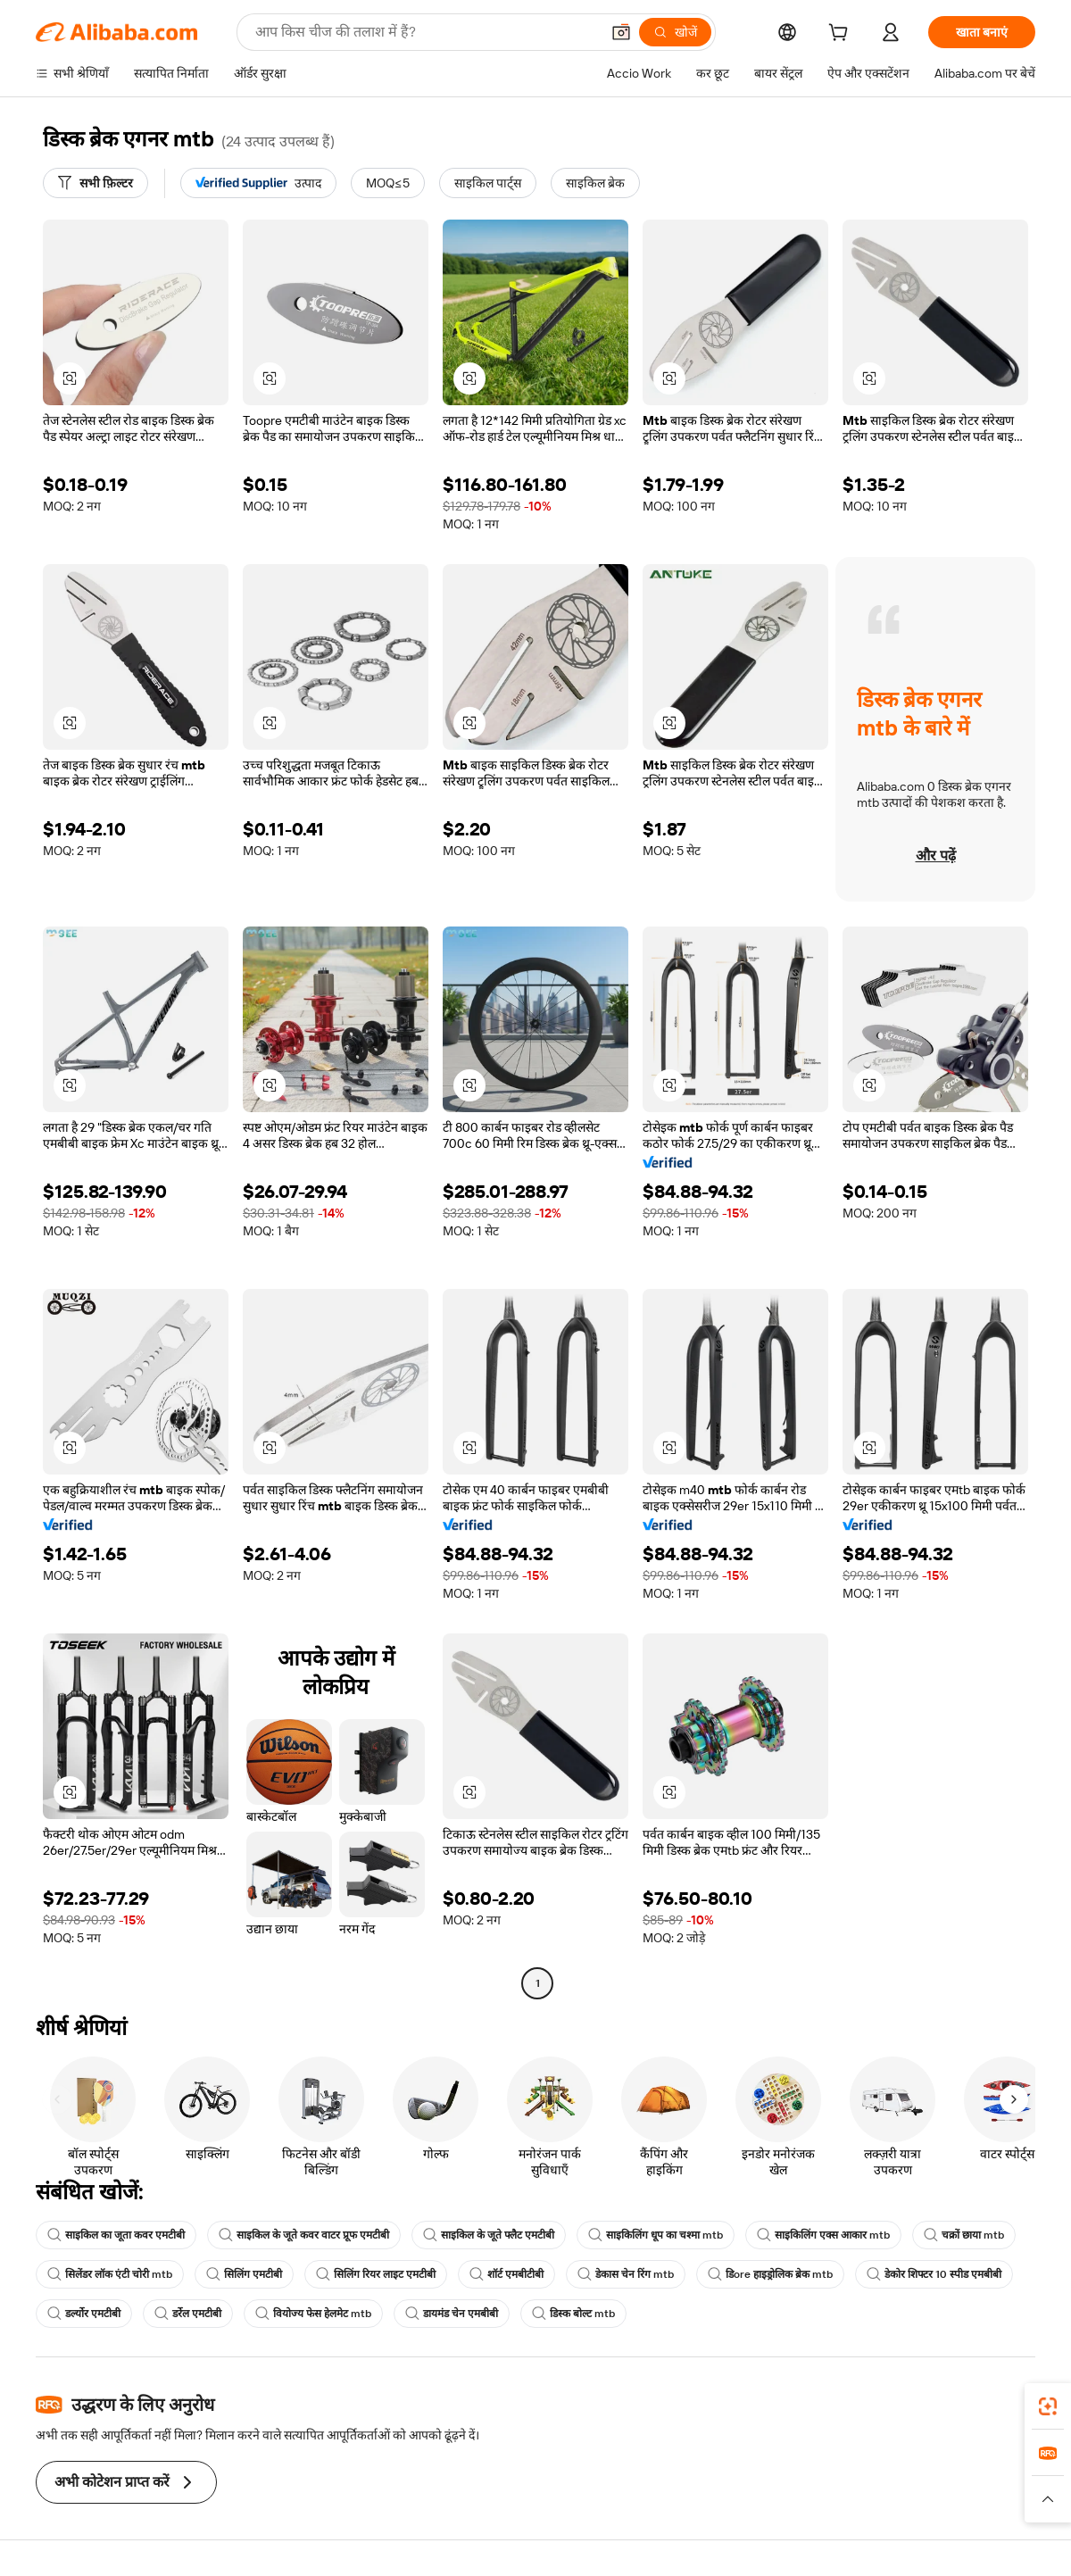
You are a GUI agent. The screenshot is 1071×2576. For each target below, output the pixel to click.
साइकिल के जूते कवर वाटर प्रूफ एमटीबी (304, 2235)
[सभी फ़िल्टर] (95, 183)
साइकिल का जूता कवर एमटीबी (116, 2235)
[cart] (841, 35)
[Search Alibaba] (425, 32)
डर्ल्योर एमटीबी (83, 2313)
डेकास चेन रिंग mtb (625, 2274)
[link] (1048, 2406)
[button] (621, 32)
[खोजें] (675, 32)
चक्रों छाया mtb (964, 2235)
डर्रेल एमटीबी (187, 2313)
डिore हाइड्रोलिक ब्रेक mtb (770, 2274)
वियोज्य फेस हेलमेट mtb (313, 2313)
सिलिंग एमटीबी (244, 2274)
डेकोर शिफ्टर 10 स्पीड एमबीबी (934, 2274)
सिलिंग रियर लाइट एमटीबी (376, 2274)
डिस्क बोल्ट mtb (573, 2313)
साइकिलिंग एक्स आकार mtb (823, 2235)
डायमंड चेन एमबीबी (451, 2313)
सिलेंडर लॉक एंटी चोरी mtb (109, 2274)
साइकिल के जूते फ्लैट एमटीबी (488, 2235)
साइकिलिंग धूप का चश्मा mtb (655, 2235)
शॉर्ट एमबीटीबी (506, 2274)
